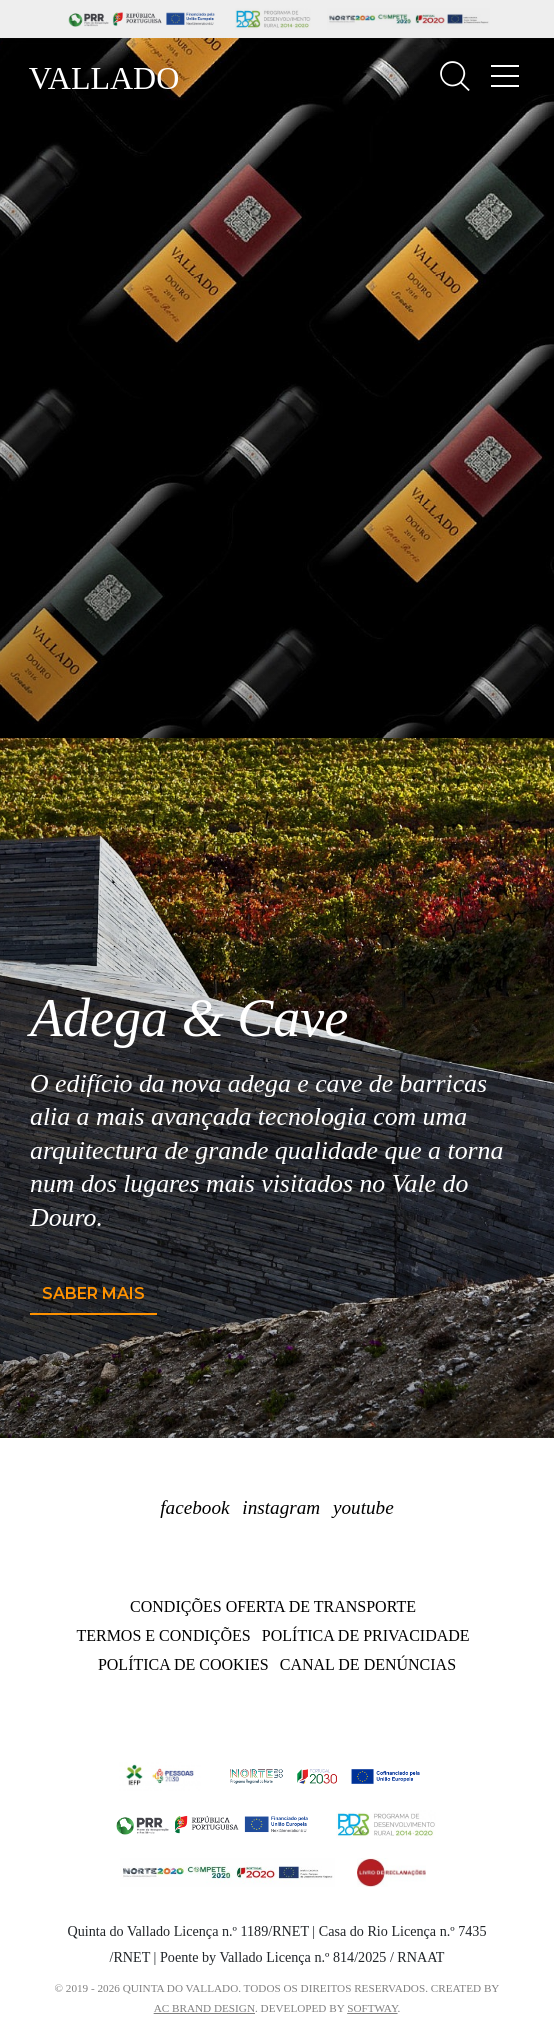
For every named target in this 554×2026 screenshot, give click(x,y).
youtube (363, 1507)
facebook (194, 1507)
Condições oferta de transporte (273, 1606)
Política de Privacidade (366, 1635)
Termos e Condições (163, 1635)
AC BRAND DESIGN (204, 2008)
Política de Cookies (183, 1664)
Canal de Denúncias (368, 1664)
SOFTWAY (372, 2008)
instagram (281, 1507)
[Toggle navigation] (505, 76)
